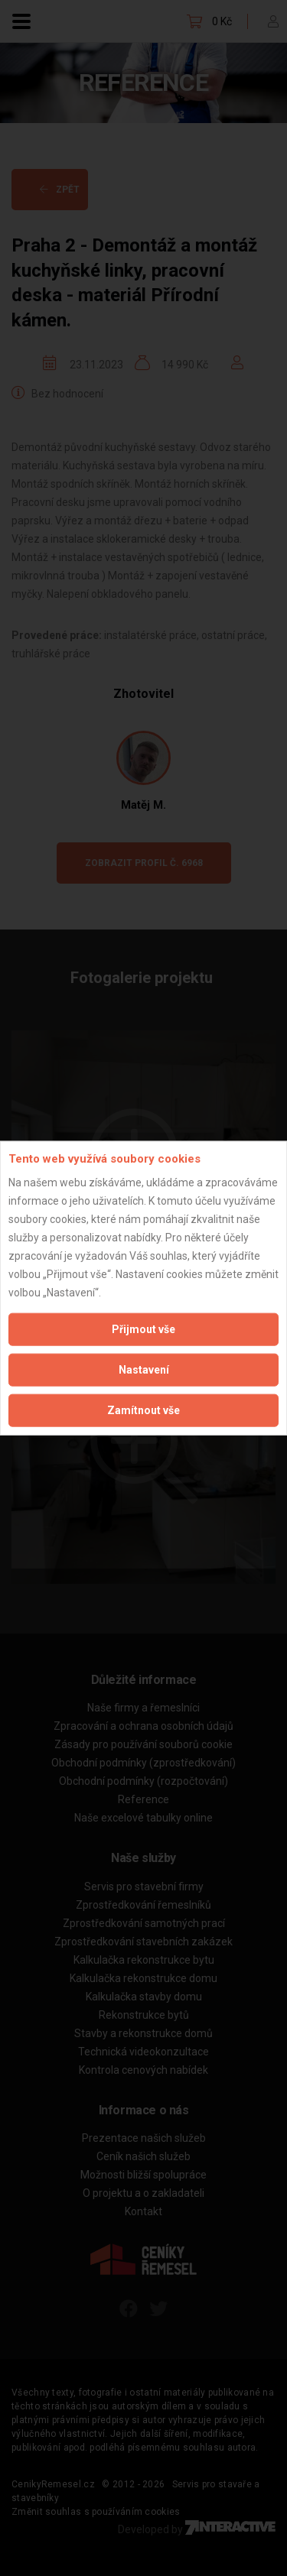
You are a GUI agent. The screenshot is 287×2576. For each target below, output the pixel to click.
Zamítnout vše (143, 1409)
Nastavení (144, 1369)
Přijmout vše (143, 1328)
